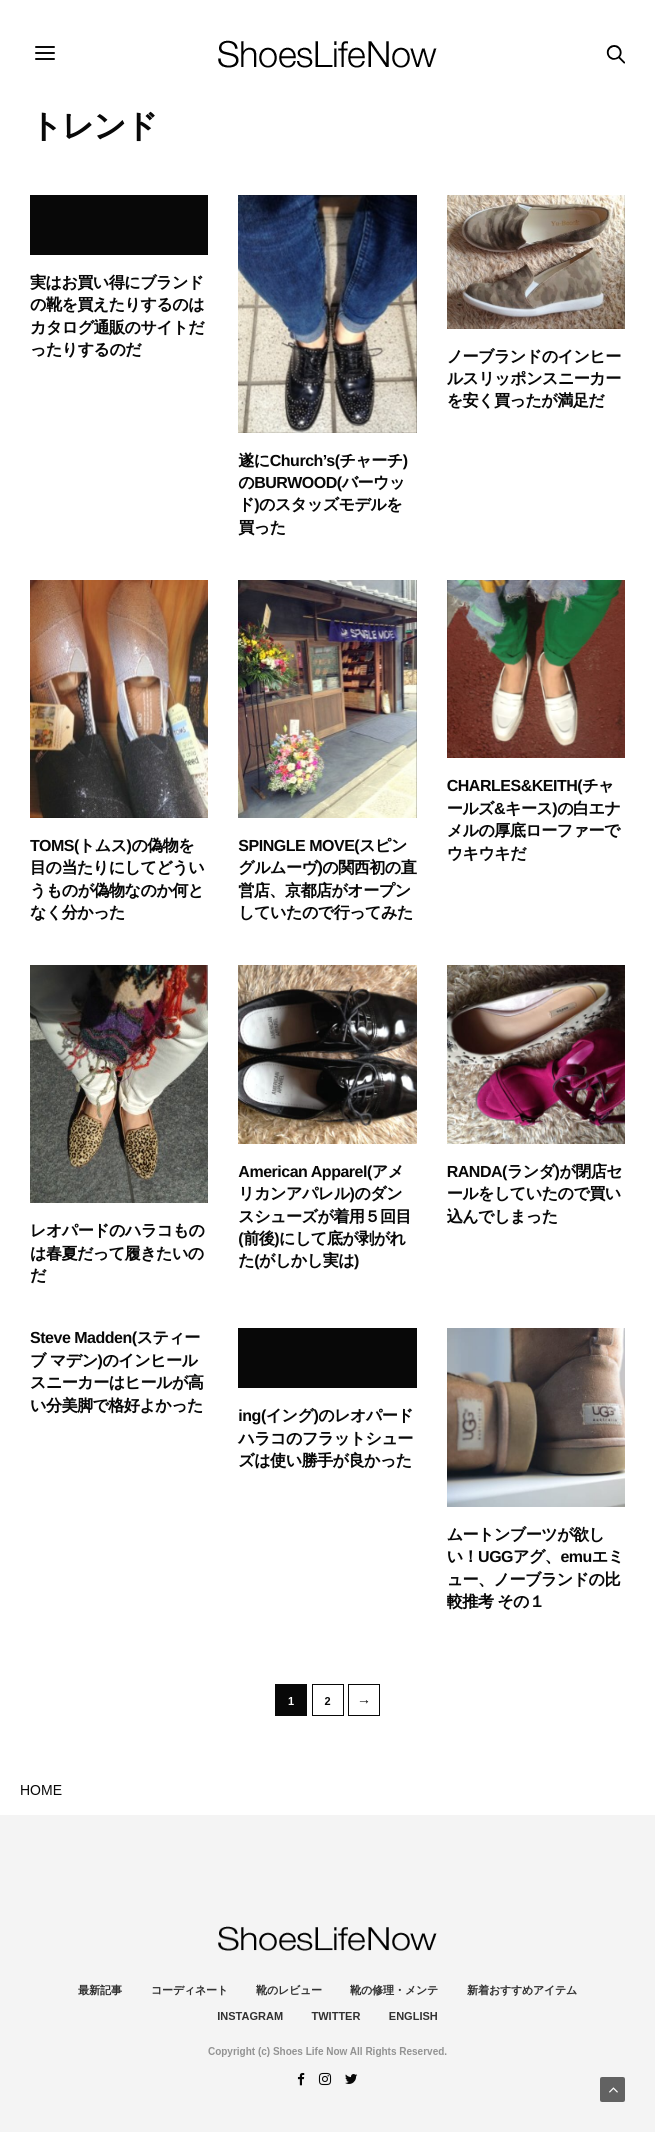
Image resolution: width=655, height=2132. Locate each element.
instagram (250, 2016)
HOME (41, 1790)
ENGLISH (413, 2016)
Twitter (336, 2016)
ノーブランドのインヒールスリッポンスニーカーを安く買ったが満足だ (534, 380)
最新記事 (100, 1990)
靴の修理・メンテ (394, 1990)
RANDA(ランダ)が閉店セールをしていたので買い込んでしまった (535, 1195)
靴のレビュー (289, 1990)
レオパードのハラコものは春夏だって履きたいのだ (117, 1254)
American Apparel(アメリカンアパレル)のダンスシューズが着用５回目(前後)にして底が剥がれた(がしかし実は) (324, 1217)
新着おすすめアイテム (522, 1990)
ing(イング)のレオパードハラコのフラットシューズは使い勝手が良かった (325, 1439)
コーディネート (189, 1990)
